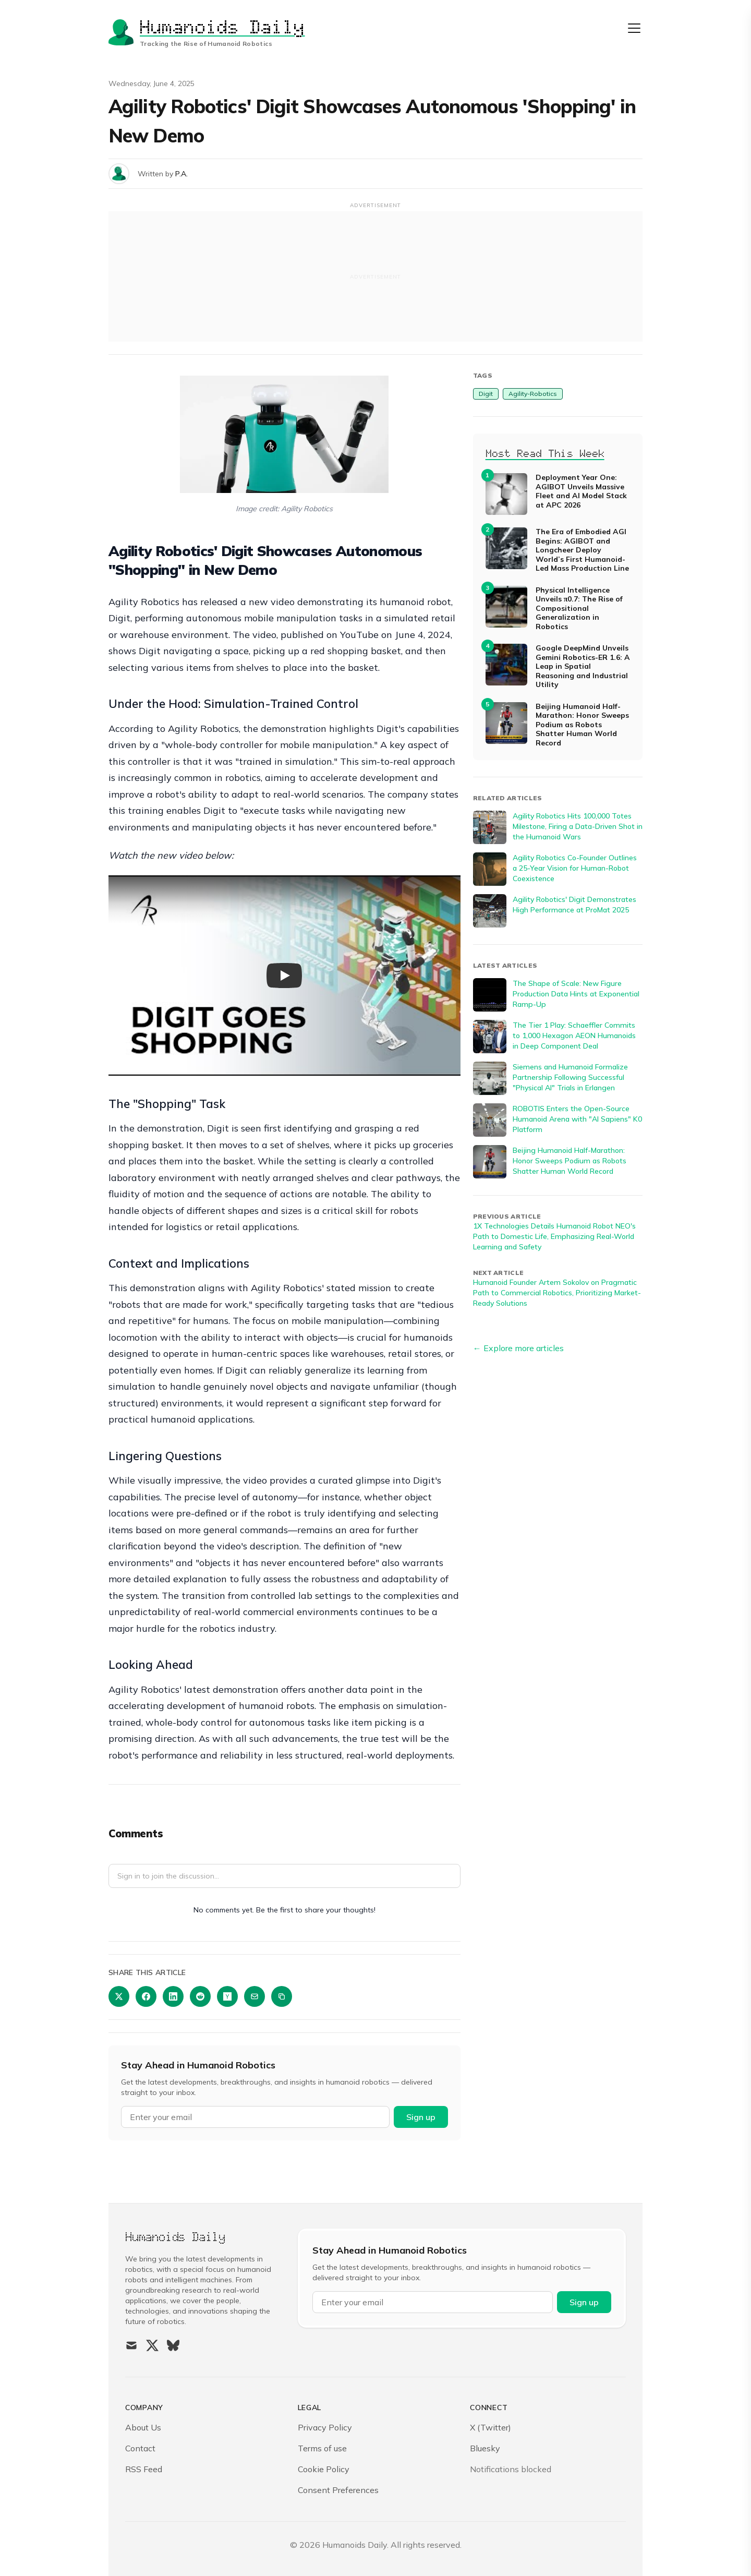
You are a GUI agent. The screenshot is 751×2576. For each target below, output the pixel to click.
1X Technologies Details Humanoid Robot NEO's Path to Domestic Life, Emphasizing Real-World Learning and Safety (554, 1236)
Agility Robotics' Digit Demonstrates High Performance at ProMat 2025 (574, 904)
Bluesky (485, 2448)
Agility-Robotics (532, 394)
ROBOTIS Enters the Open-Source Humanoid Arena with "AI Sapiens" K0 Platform (577, 1119)
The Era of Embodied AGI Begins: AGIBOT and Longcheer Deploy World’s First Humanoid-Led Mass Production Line (582, 550)
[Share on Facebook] (146, 1996)
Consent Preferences (338, 2490)
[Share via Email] (254, 1996)
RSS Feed (143, 2469)
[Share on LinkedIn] (173, 1996)
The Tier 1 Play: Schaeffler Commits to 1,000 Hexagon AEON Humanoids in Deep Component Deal (574, 1035)
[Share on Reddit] (200, 1996)
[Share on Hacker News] (227, 1996)
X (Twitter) (490, 2427)
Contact (140, 2448)
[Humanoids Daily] (206, 32)
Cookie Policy (323, 2469)
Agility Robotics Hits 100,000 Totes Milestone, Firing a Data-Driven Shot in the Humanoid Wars (578, 826)
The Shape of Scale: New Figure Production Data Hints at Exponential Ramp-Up (576, 994)
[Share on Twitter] (118, 1996)
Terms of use (322, 2448)
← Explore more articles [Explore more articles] (518, 1348)
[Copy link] (281, 1996)
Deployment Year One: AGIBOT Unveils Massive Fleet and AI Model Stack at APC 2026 (581, 491)
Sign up (420, 2117)
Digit (486, 394)
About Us (143, 2427)
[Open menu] (634, 28)
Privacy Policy (325, 2427)
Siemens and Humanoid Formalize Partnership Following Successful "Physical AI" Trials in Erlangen (570, 1077)
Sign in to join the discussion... (168, 1876)
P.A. (181, 173)
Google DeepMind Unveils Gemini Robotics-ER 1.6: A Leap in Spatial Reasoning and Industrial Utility (583, 666)
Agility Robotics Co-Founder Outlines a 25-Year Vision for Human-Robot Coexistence (575, 868)
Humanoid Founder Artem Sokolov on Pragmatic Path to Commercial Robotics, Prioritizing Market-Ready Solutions (557, 1293)
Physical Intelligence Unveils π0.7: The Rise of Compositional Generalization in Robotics (579, 608)
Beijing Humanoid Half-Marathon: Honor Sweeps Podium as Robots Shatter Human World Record (582, 725)
